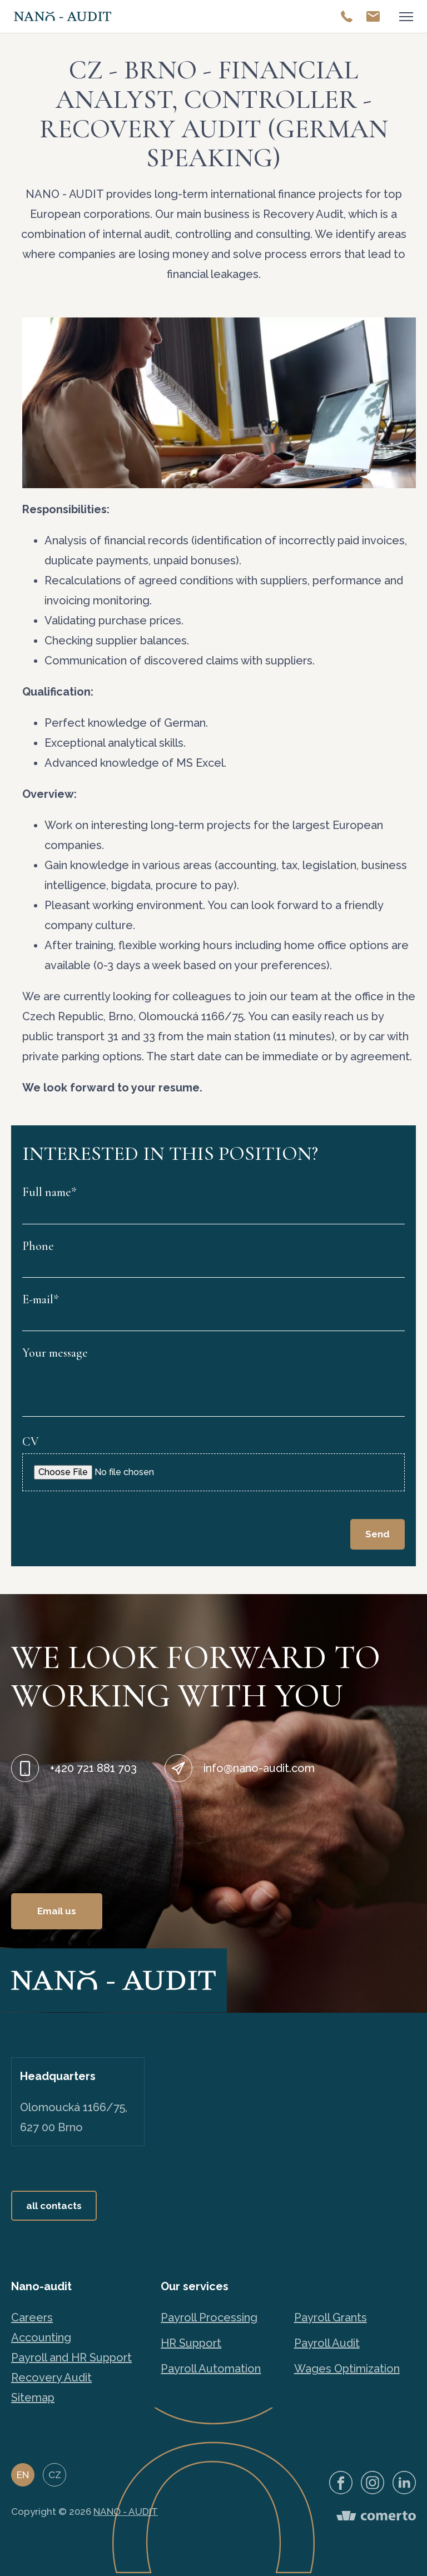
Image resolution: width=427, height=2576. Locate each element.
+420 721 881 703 (93, 1768)
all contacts (54, 2205)
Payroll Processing (209, 2317)
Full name (49, 1192)
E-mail (40, 1299)
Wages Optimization (347, 2368)
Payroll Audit (327, 2343)
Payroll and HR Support (71, 2357)
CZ (54, 2474)
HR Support (191, 2343)
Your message (55, 1353)
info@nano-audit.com (259, 1768)
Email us (56, 1911)
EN (23, 2474)
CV (30, 1442)
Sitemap (32, 2397)
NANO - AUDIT (125, 2511)
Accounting (41, 2337)
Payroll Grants (330, 2317)
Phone (38, 1246)
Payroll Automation (211, 2368)
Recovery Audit (51, 2377)
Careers (32, 2317)
